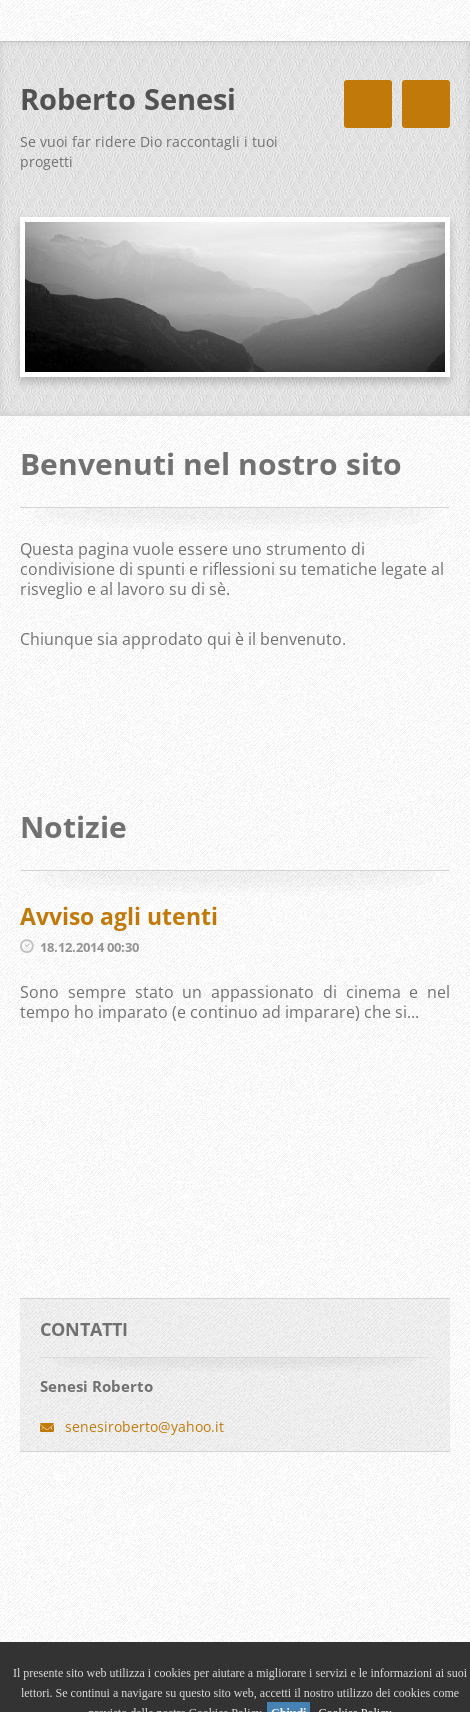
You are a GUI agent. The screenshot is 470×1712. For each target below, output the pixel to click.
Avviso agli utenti (119, 916)
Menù (426, 104)
